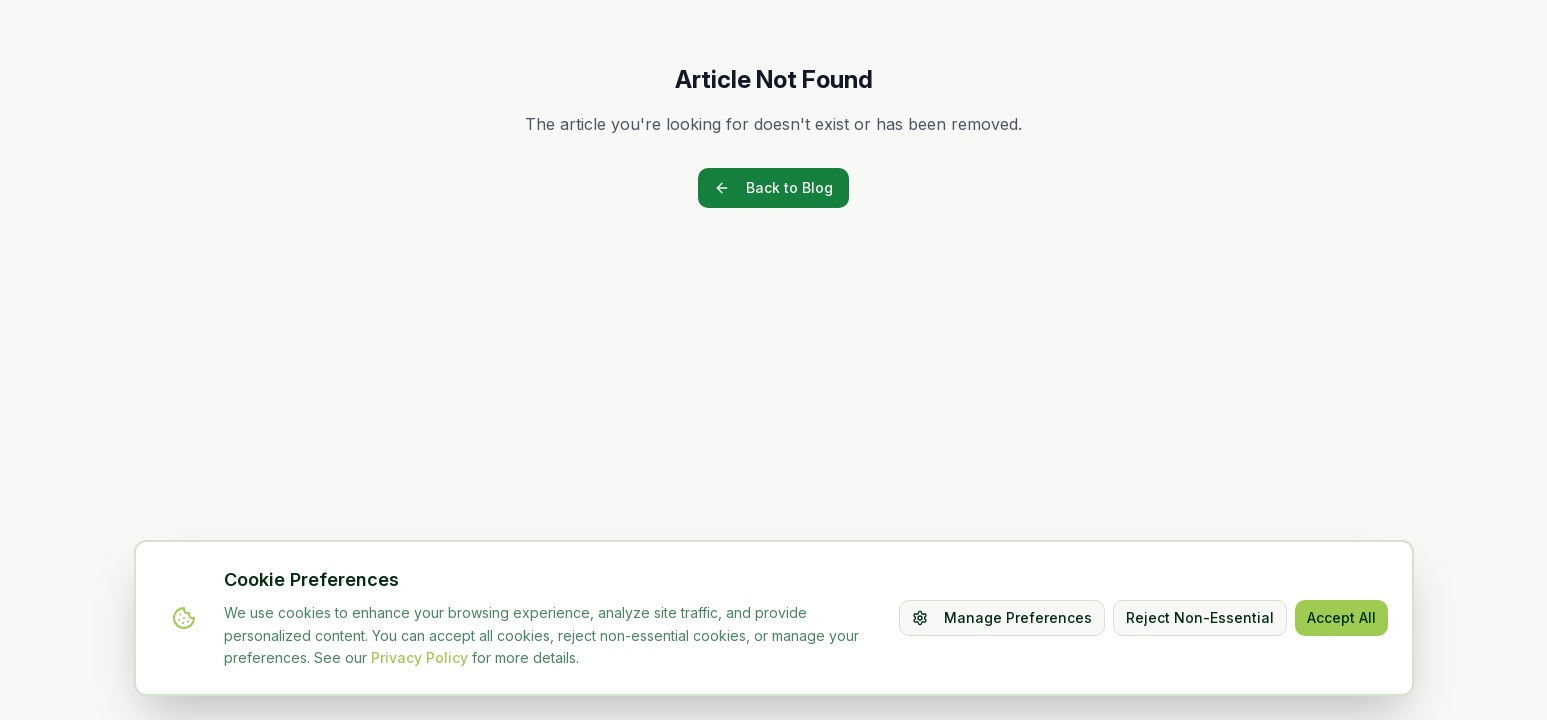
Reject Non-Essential (1200, 617)
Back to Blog (773, 187)
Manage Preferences (1002, 617)
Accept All (1341, 617)
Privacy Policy (419, 657)
